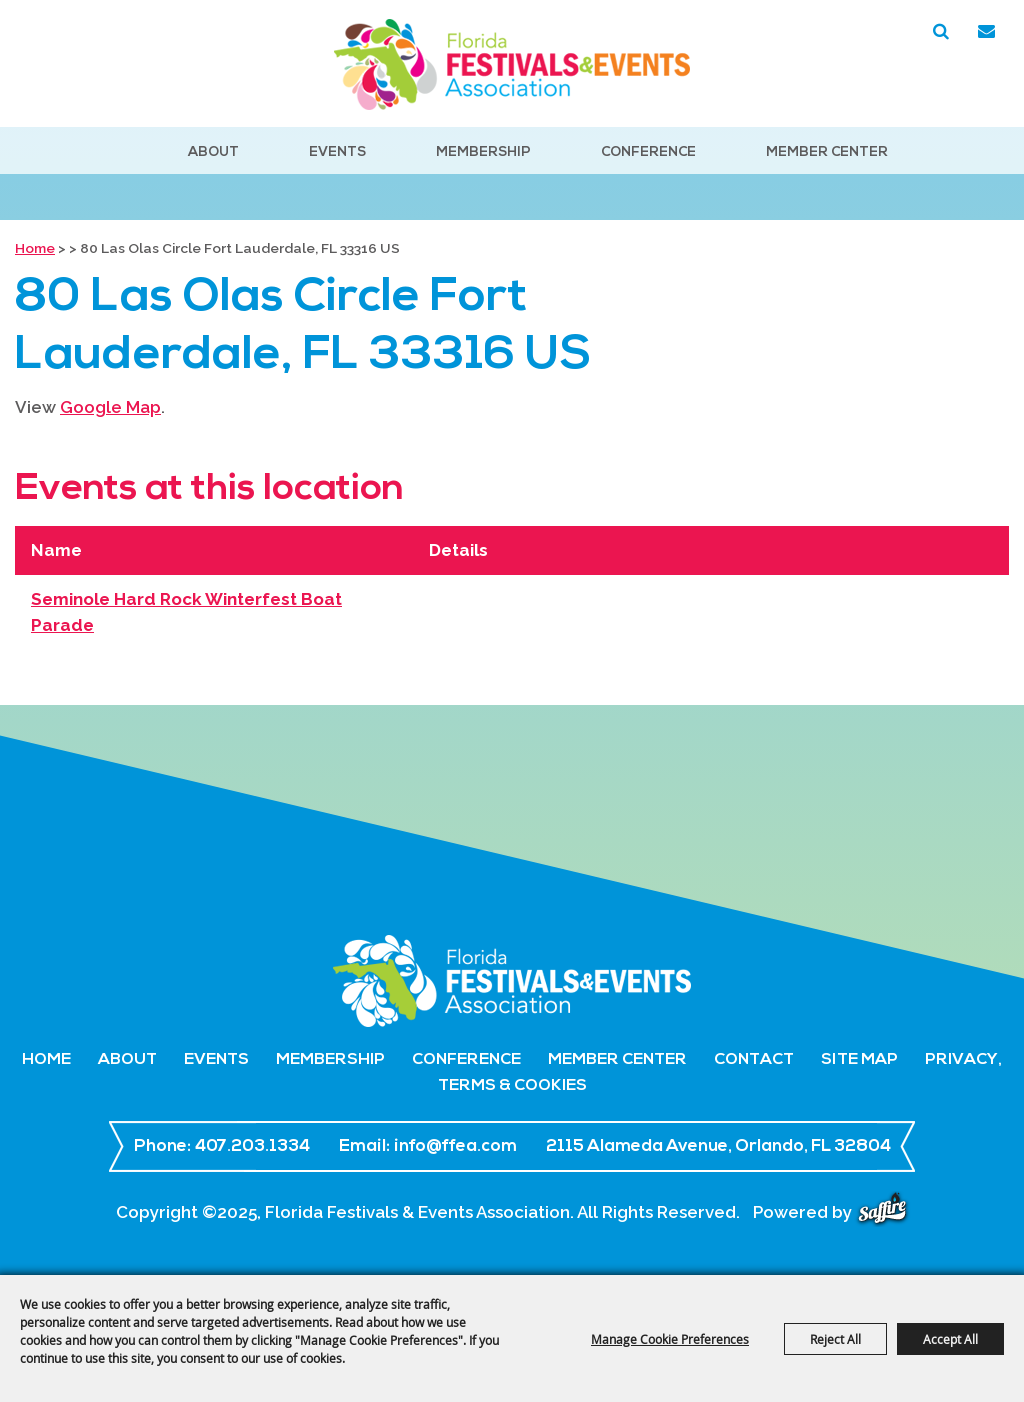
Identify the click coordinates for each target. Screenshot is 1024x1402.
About (213, 152)
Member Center (827, 152)
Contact (754, 1060)
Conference (648, 152)
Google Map (110, 407)
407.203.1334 (252, 1146)
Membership (483, 152)
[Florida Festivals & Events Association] (512, 64)
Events (337, 152)
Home (35, 248)
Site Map (859, 1060)
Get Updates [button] (986, 32)
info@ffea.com (455, 1146)
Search (941, 32)
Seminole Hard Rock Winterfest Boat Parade (186, 612)
